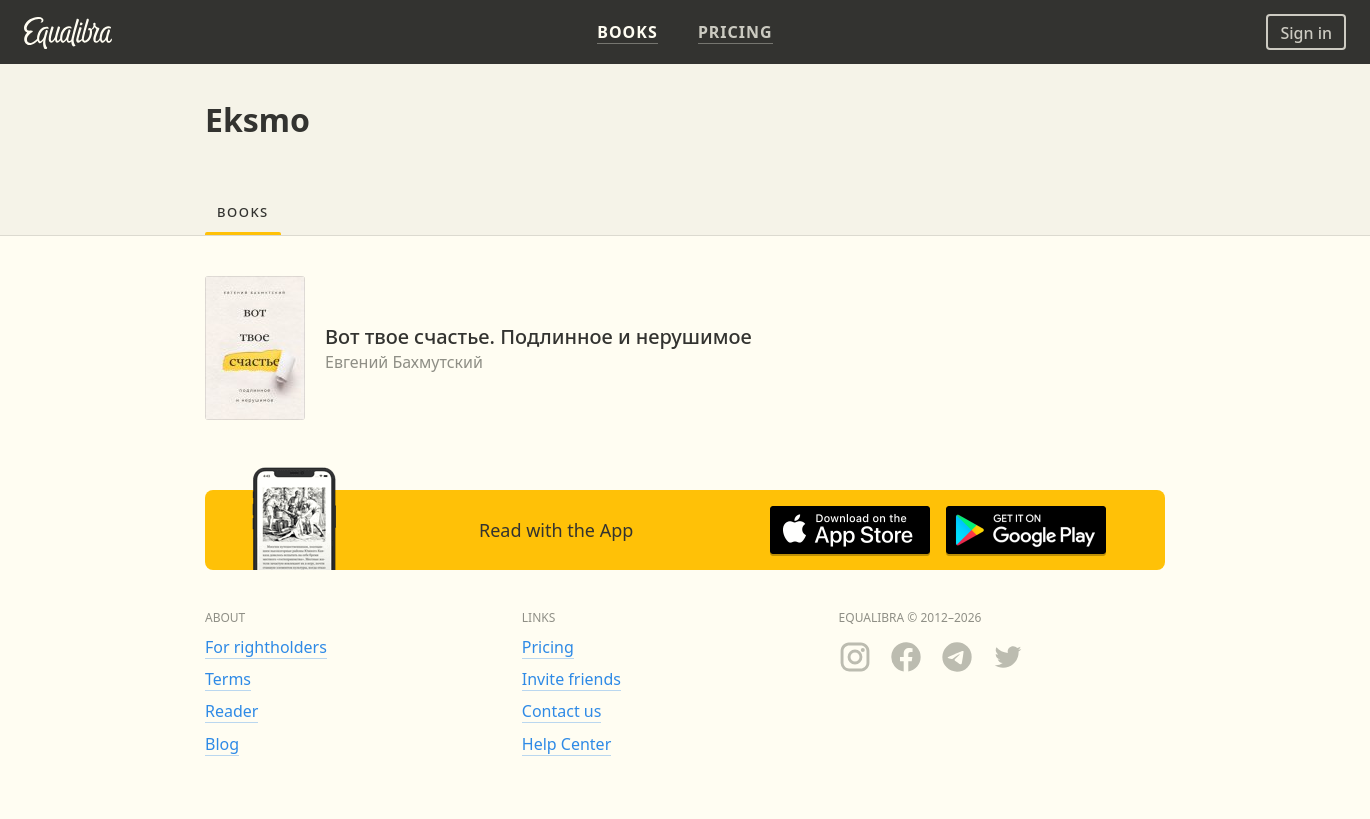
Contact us (562, 711)
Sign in (1306, 33)
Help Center (566, 744)
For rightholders (266, 647)
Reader (231, 711)
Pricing (548, 647)
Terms (228, 679)
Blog (222, 744)
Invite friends (571, 679)
